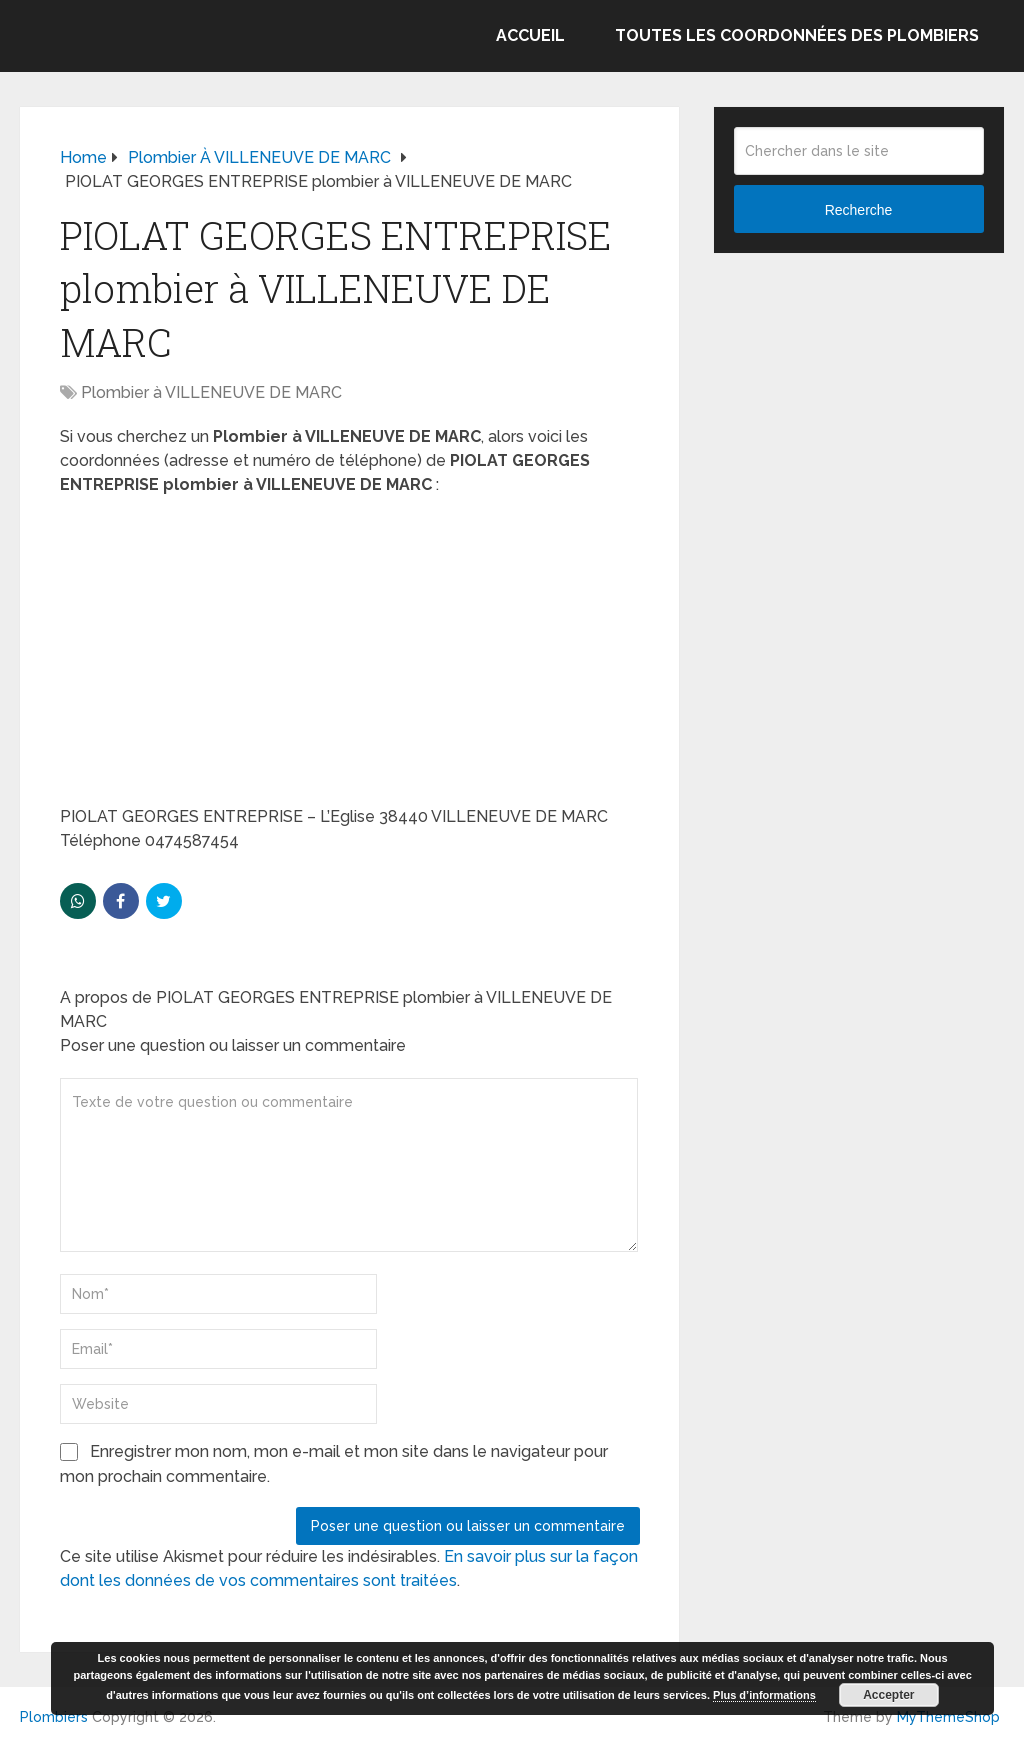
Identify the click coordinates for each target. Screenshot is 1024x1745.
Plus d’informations (764, 1695)
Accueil (530, 35)
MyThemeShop (948, 1717)
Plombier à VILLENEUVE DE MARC (211, 392)
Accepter (888, 1695)
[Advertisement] (350, 657)
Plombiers (54, 1717)
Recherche (859, 210)
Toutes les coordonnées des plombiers (797, 35)
